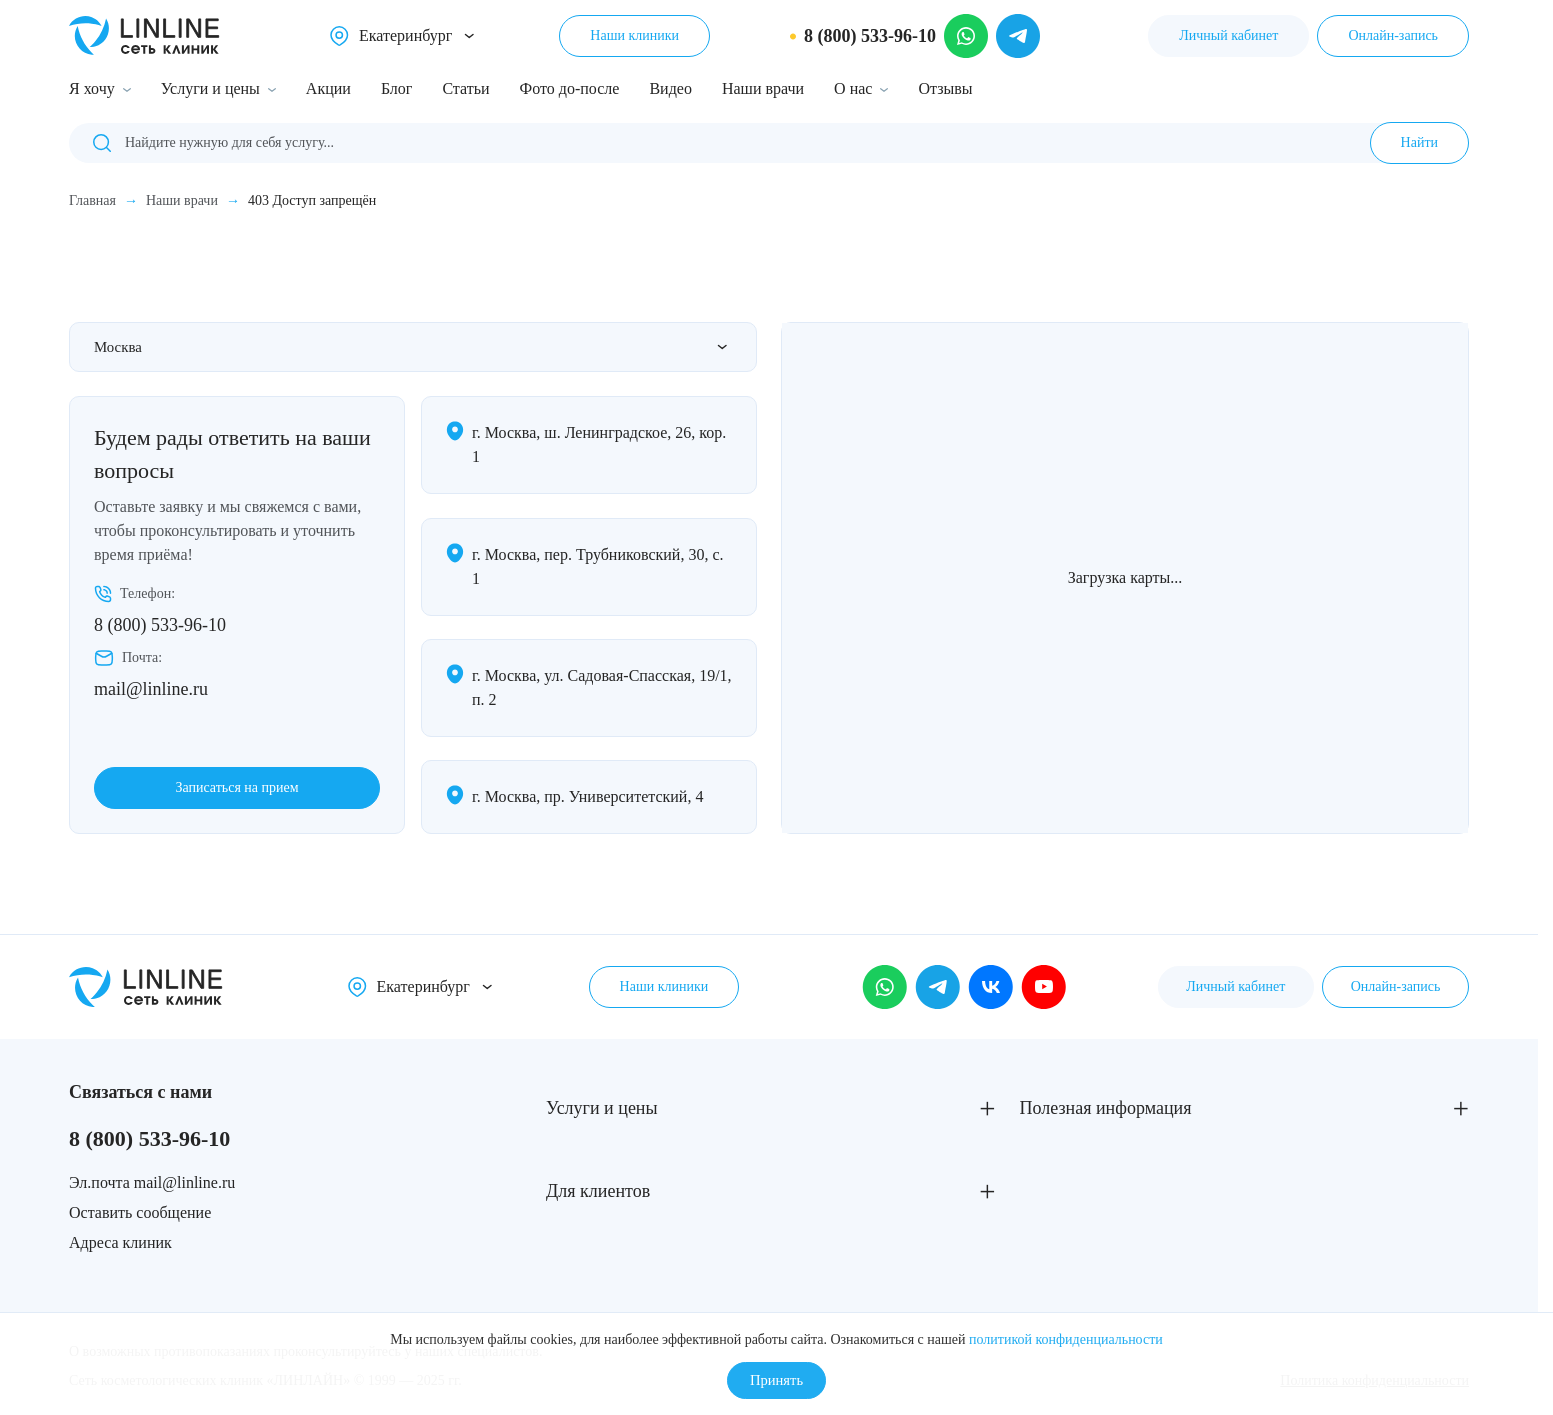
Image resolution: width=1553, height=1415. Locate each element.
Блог (397, 88)
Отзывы (945, 88)
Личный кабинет (1228, 35)
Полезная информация (1106, 1108)
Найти (1419, 142)
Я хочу (92, 88)
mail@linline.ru (151, 691)
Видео (670, 88)
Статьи (465, 88)
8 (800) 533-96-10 (160, 627)
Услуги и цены (210, 88)
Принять (776, 1378)
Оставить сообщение (140, 1212)
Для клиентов (598, 1191)
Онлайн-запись (1393, 35)
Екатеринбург (405, 35)
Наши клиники (634, 35)
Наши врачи (763, 88)
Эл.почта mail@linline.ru (152, 1182)
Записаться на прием (236, 787)
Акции (328, 88)
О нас (853, 88)
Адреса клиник (120, 1242)
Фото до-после (570, 88)
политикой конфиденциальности (1066, 1336)
